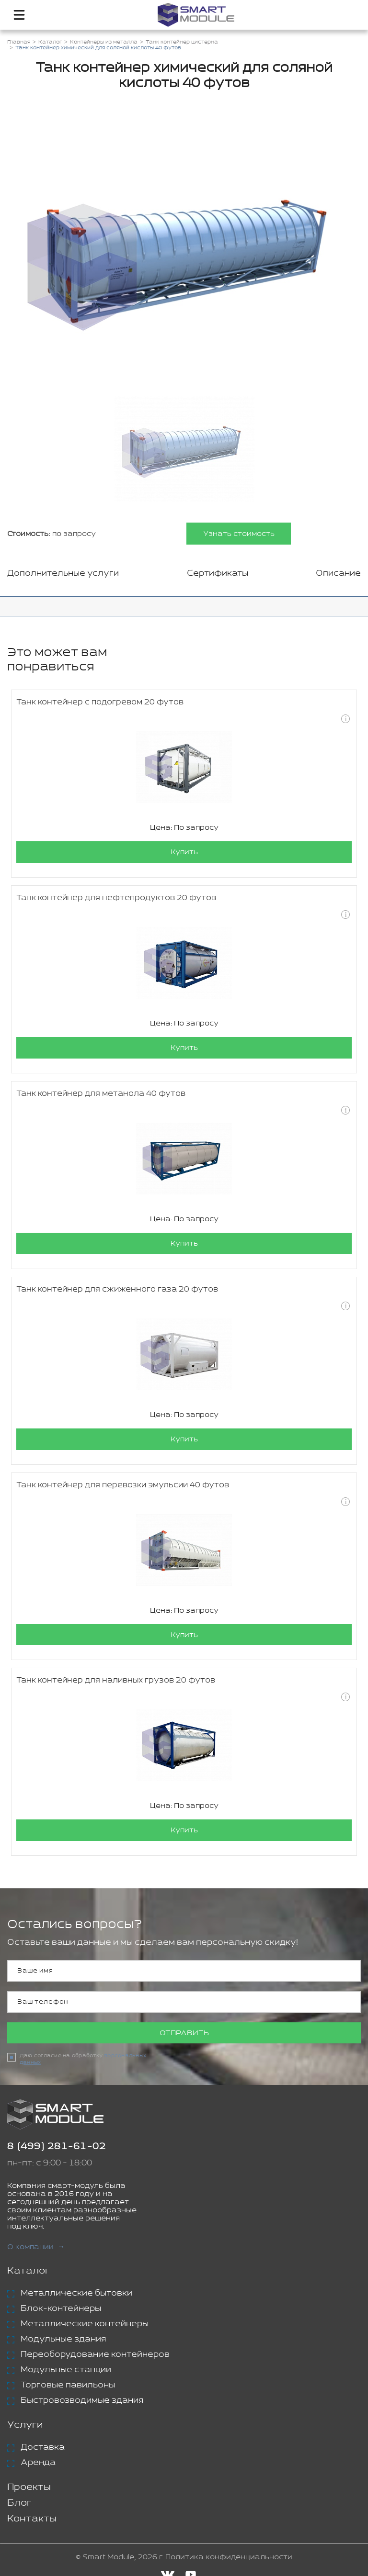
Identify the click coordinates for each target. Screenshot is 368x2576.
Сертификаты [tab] (217, 573)
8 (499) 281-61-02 (56, 2146)
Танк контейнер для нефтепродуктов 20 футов (116, 898)
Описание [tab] (338, 573)
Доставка (43, 2448)
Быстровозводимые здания (82, 2401)
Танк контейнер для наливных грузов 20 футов (115, 1680)
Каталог (28, 2271)
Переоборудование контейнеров (95, 2355)
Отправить (184, 2034)
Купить (184, 852)
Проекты (29, 2487)
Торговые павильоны (68, 2385)
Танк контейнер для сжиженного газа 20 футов (117, 1289)
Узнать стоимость (238, 534)
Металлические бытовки (76, 2293)
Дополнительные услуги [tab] (63, 573)
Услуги (25, 2425)
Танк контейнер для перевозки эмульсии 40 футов (122, 1485)
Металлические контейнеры (85, 2324)
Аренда (38, 2463)
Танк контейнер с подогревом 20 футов (100, 702)
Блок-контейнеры (61, 2309)
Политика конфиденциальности (228, 2558)
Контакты (32, 2519)
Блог (19, 2503)
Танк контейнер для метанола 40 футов (100, 1093)
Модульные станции (66, 2370)
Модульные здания (63, 2339)
